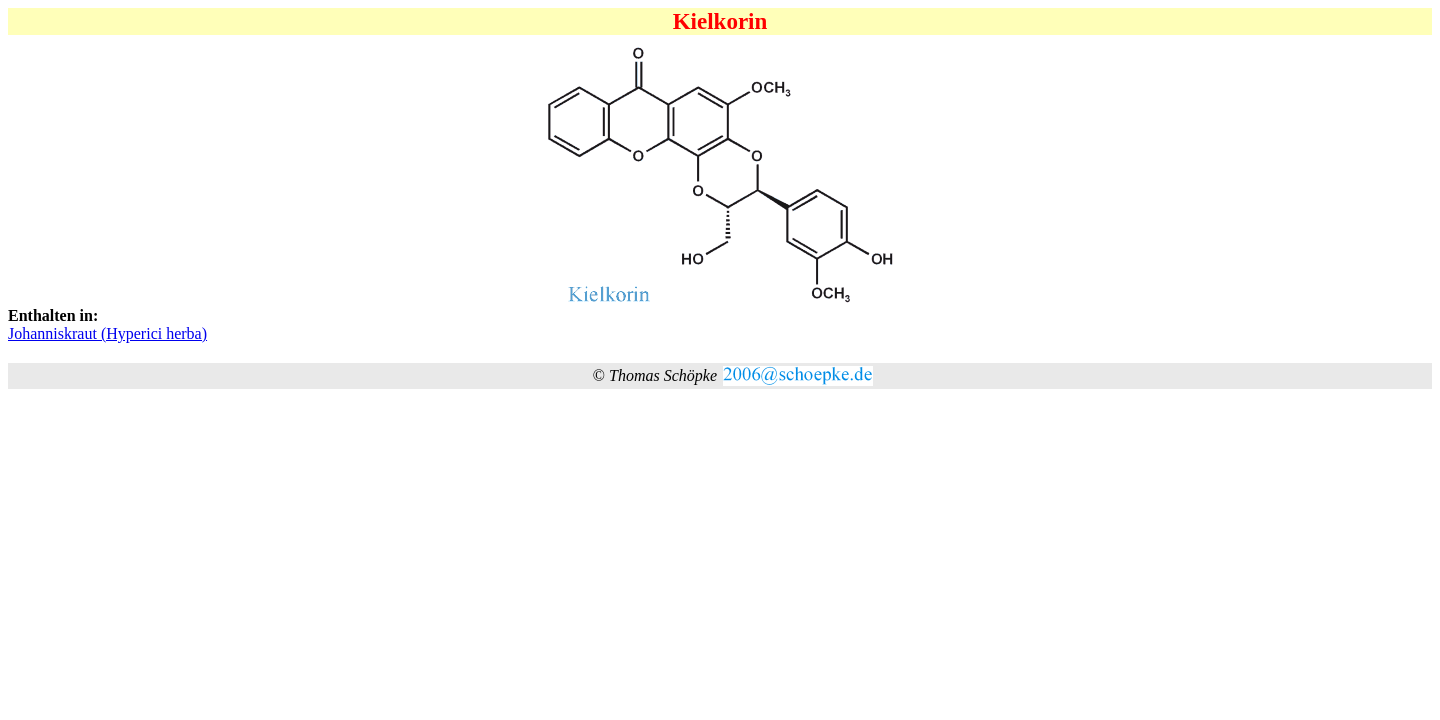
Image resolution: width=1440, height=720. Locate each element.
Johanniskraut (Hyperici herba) (107, 333)
